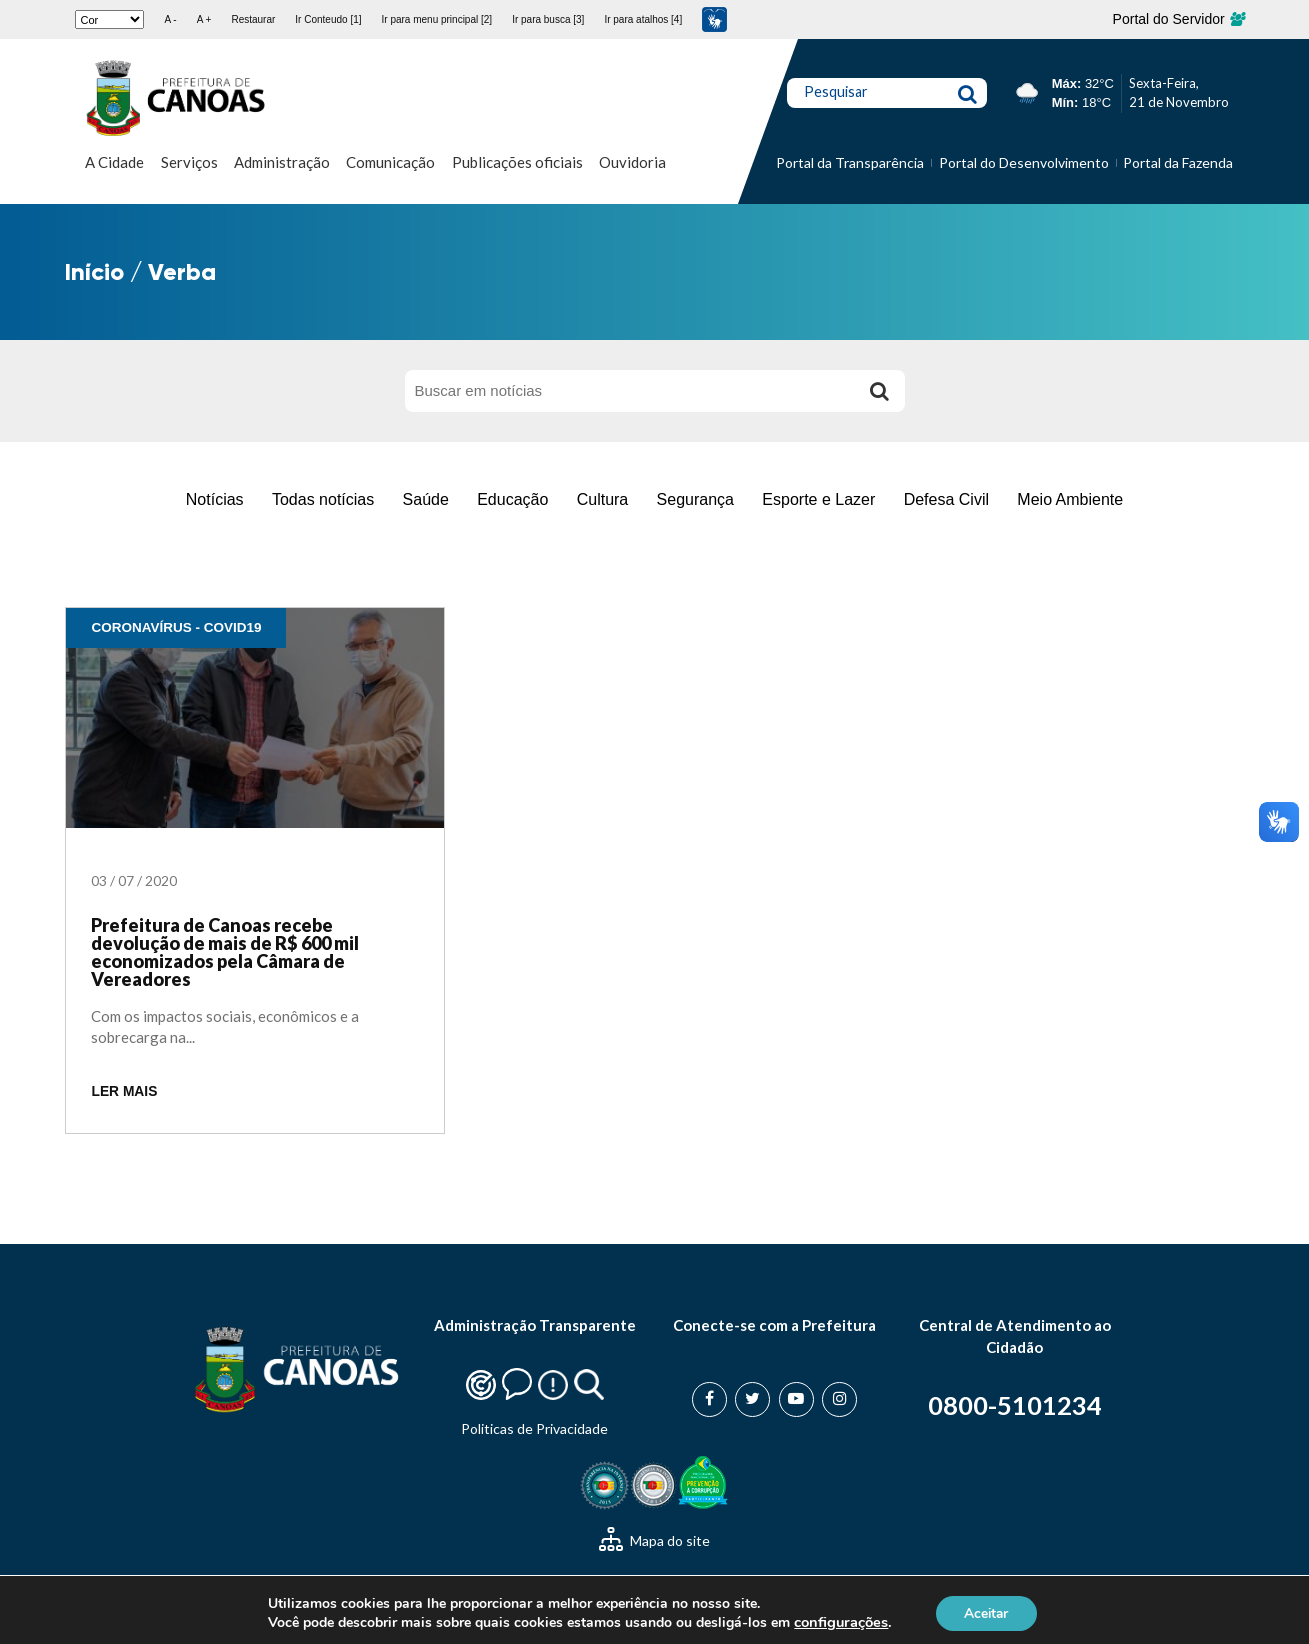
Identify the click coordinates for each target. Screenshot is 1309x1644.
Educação (512, 499)
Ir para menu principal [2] (437, 19)
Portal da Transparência (850, 162)
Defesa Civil (946, 499)
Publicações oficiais (517, 162)
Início (94, 271)
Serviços (189, 162)
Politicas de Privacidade (534, 1428)
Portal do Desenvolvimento (1024, 162)
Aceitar (986, 1612)
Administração (282, 162)
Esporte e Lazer (818, 499)
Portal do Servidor (1178, 19)
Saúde (426, 499)
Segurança (695, 499)
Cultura (603, 499)
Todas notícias (323, 499)
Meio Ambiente (1070, 499)
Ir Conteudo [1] (328, 19)
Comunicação (390, 162)
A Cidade (114, 162)
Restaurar (253, 19)
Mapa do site (654, 1540)
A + (204, 19)
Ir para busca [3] (548, 19)
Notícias (215, 499)
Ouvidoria (632, 162)
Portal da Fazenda (1178, 162)
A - (170, 19)
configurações (839, 1622)
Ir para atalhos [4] (643, 19)
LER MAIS (124, 1091)
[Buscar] (880, 391)
